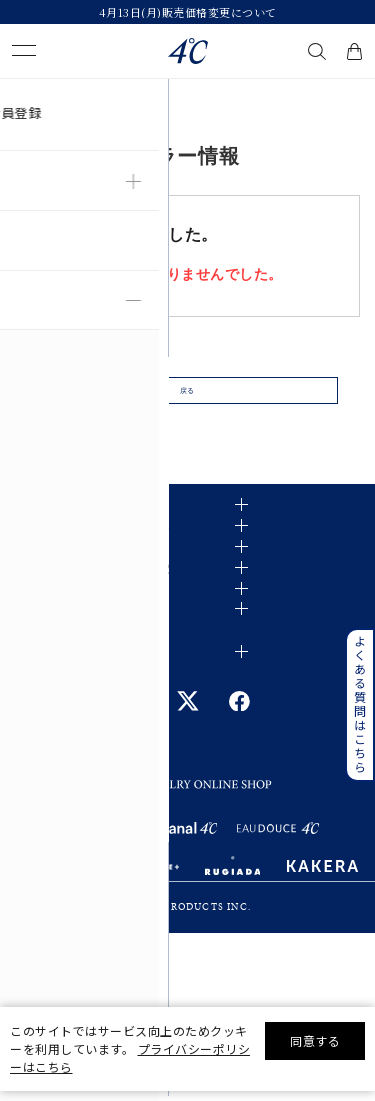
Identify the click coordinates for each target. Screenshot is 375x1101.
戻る (187, 401)
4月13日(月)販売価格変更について (188, 12)
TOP (22, 94)
